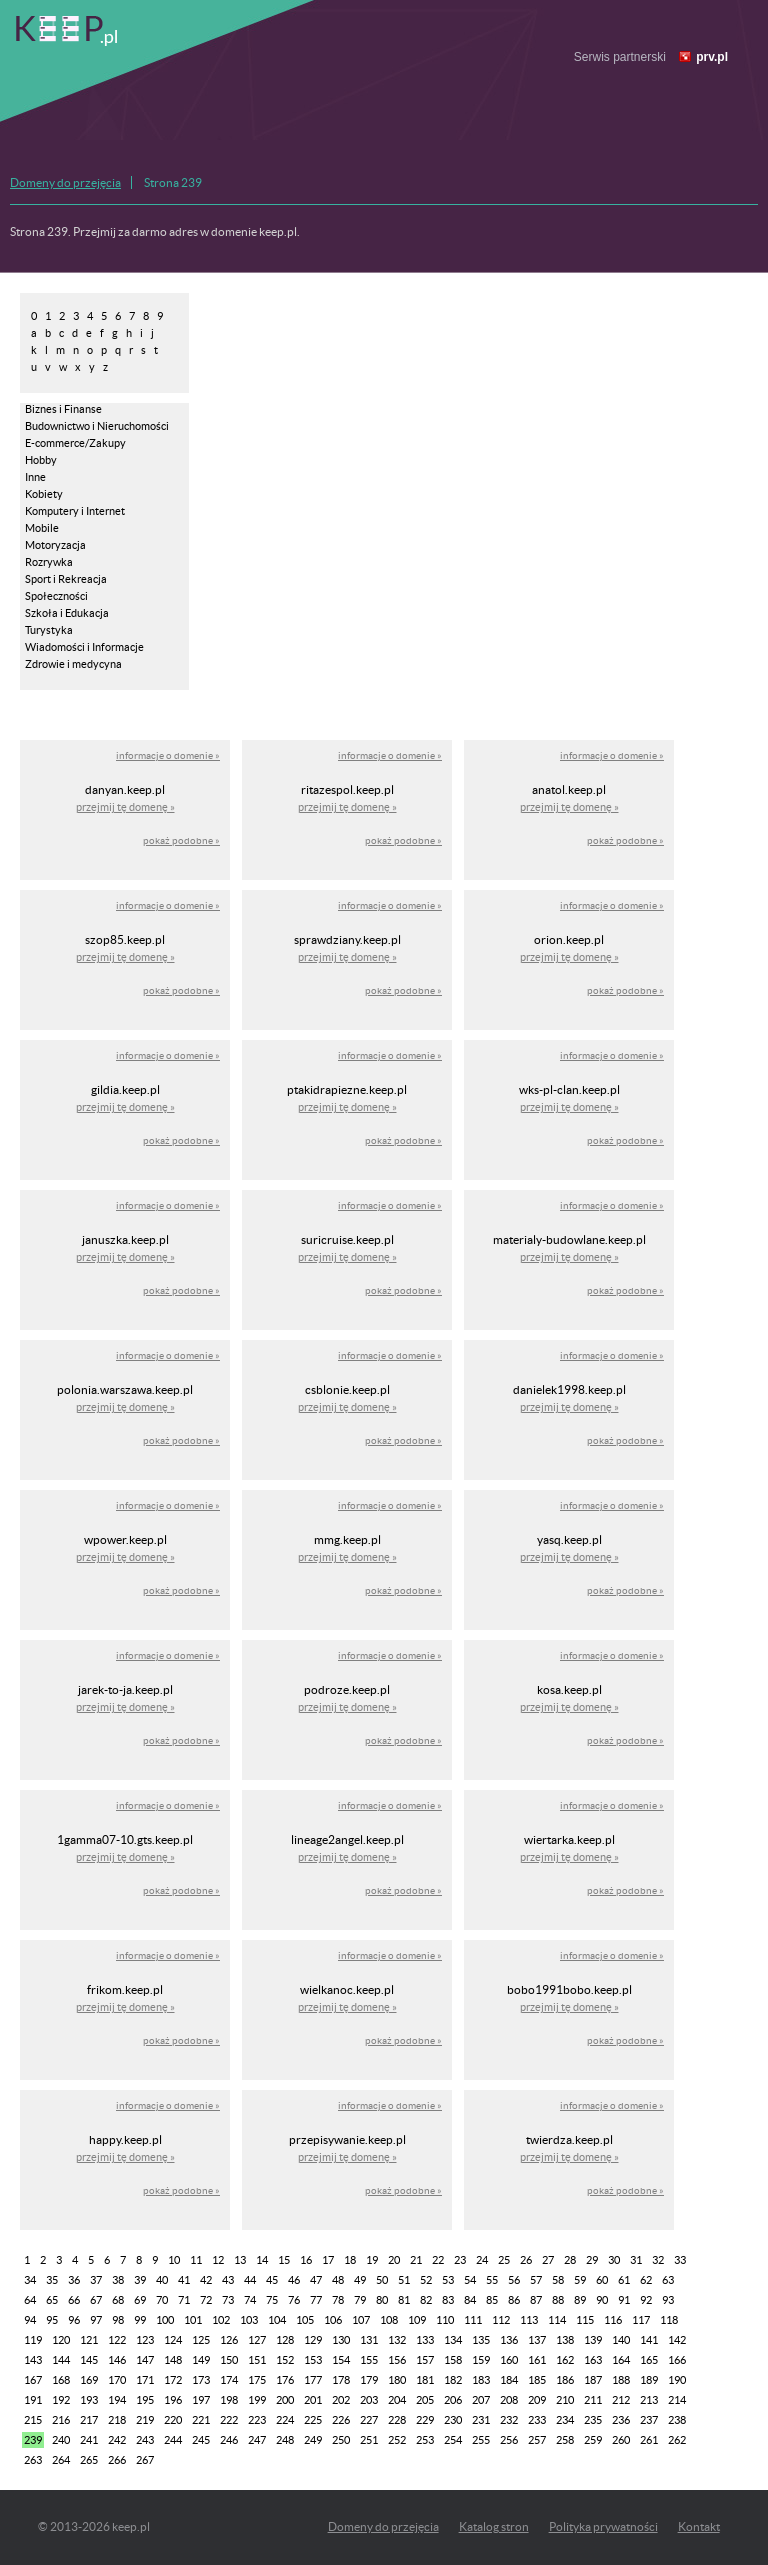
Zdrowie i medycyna (73, 664)
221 (201, 2420)
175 (257, 2380)
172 (173, 2380)
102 (221, 2320)
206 (453, 2400)
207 (481, 2400)
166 (677, 2360)
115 (585, 2320)
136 (509, 2340)
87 (536, 2300)
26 (526, 2260)
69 (140, 2300)
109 (417, 2320)
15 (284, 2260)
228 (397, 2420)
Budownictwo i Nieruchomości (97, 426)
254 (453, 2440)
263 (33, 2460)
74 (250, 2300)
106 (333, 2320)
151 (257, 2360)
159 (481, 2360)
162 (565, 2360)
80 (382, 2300)
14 (262, 2260)
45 (272, 2280)
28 (570, 2260)
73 (228, 2300)
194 (117, 2400)
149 (201, 2360)
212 (621, 2400)
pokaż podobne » (181, 840)
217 (89, 2420)
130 (341, 2340)
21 (416, 2260)
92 (646, 2300)
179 (369, 2380)
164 (621, 2360)
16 (306, 2260)
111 (473, 2320)
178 (341, 2380)
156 (397, 2360)
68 (118, 2300)
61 (624, 2280)
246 (229, 2440)
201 (313, 2400)
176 (285, 2380)
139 (593, 2340)
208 (509, 2400)
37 (96, 2280)
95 (52, 2320)
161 (537, 2360)
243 (145, 2440)
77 (316, 2300)
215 (33, 2420)
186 (565, 2380)
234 (565, 2420)
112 (501, 2320)
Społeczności (56, 596)
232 (509, 2420)
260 (621, 2440)
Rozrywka (49, 562)
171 (145, 2380)
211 (593, 2400)
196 (173, 2400)
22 (438, 2260)
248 (285, 2440)
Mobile (42, 528)
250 (341, 2440)
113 (529, 2320)
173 (201, 2380)
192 (61, 2400)
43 (228, 2280)
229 (425, 2420)
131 (369, 2340)
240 (61, 2440)
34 (30, 2280)
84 (470, 2300)
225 (313, 2420)
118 (669, 2320)
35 (52, 2280)
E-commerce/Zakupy (75, 443)
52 (426, 2280)
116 (613, 2320)
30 (614, 2260)
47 (316, 2280)
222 (229, 2420)
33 (680, 2260)
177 (313, 2380)
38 (118, 2280)
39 (140, 2280)
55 (492, 2280)
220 (173, 2420)
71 (184, 2300)
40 (162, 2280)
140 (621, 2340)
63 (668, 2280)
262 (677, 2440)
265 (89, 2460)
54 (470, 2280)
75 (272, 2300)
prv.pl (712, 57)
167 (33, 2380)
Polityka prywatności (603, 2526)
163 (593, 2360)
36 (74, 2280)
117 (641, 2320)
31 (636, 2260)
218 (117, 2420)
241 (89, 2440)
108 (389, 2320)
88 (558, 2300)
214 (677, 2400)
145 (89, 2360)
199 (257, 2400)
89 (580, 2300)
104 (277, 2320)
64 (30, 2300)
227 (369, 2420)
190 (677, 2380)
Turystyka (49, 630)
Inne (35, 477)
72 (206, 2300)
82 (426, 2300)
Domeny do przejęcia (65, 182)
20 (394, 2260)
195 (145, 2400)
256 (509, 2440)
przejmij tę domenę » (125, 807)
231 (481, 2420)
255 (481, 2440)
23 (460, 2260)
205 (425, 2400)
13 (240, 2260)
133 (425, 2340)
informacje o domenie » (168, 755)
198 (229, 2400)
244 (173, 2440)
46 (294, 2280)
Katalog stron (494, 2526)
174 (229, 2380)
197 (201, 2400)
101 (193, 2320)
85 (492, 2300)
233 (537, 2420)
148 (173, 2360)
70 (162, 2300)
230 (453, 2420)
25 (504, 2260)
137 (537, 2340)
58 (558, 2280)
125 (201, 2340)
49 (360, 2280)
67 (96, 2300)
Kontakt (699, 2526)
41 (184, 2280)
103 (249, 2320)
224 (285, 2420)
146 (117, 2360)
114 (557, 2320)
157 (425, 2360)
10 (174, 2260)
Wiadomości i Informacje (84, 647)
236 (621, 2420)
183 (481, 2380)
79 (360, 2300)
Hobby (41, 460)
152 (285, 2360)
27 (548, 2260)
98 (118, 2320)
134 (453, 2340)
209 (537, 2400)
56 (514, 2280)
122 (117, 2340)
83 (448, 2300)
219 (145, 2420)
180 (397, 2380)
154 (341, 2360)
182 (453, 2380)
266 (117, 2460)
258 (565, 2440)
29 (592, 2260)
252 (397, 2440)
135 (481, 2340)
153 (313, 2360)
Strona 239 (173, 182)
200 (285, 2400)
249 (313, 2440)
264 (61, 2460)
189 (649, 2380)
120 (61, 2340)
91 (624, 2300)
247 (257, 2440)
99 (140, 2320)
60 (602, 2280)
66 (74, 2300)
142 (677, 2340)
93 (668, 2300)
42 (206, 2280)
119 (33, 2340)
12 (218, 2260)
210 (565, 2400)
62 (646, 2280)
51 (404, 2280)
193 (89, 2400)
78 (338, 2300)
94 (30, 2320)
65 (52, 2300)
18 (350, 2260)
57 (536, 2280)
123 (145, 2340)
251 (369, 2440)
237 (649, 2420)
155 (369, 2360)
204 (397, 2400)
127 (257, 2340)
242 (117, 2440)
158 (453, 2360)
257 (537, 2440)
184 (509, 2380)
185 (537, 2380)
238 (677, 2420)
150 (229, 2360)
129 (313, 2340)
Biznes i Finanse (63, 409)
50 (382, 2280)
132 (397, 2340)
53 (448, 2280)
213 (649, 2400)
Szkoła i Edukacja (67, 613)
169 (89, 2380)
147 (145, 2360)
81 (404, 2300)
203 (369, 2400)
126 (229, 2340)
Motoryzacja (55, 545)
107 (361, 2320)
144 (61, 2360)
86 (514, 2300)
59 (580, 2280)
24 (482, 2260)
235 (593, 2420)
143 (33, 2360)
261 (649, 2440)
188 (621, 2380)
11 (196, 2260)
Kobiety (44, 494)
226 (341, 2420)
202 (341, 2400)
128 (285, 2340)
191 (33, 2400)
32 (658, 2260)
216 (61, 2420)
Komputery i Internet (75, 511)
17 (328, 2260)
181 (425, 2380)
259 (593, 2440)
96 (74, 2320)
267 (145, 2460)
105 (305, 2320)
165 (649, 2360)
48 (338, 2280)
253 (425, 2440)
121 (89, 2340)
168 (61, 2380)
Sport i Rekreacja (66, 579)
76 (294, 2300)
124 (173, 2340)
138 (565, 2340)
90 (602, 2300)
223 (257, 2420)
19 (372, 2260)
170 (117, 2380)
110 (445, 2320)
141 (649, 2340)
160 (509, 2360)
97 (96, 2320)
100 (165, 2320)
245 (201, 2440)
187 (593, 2380)
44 (250, 2280)
